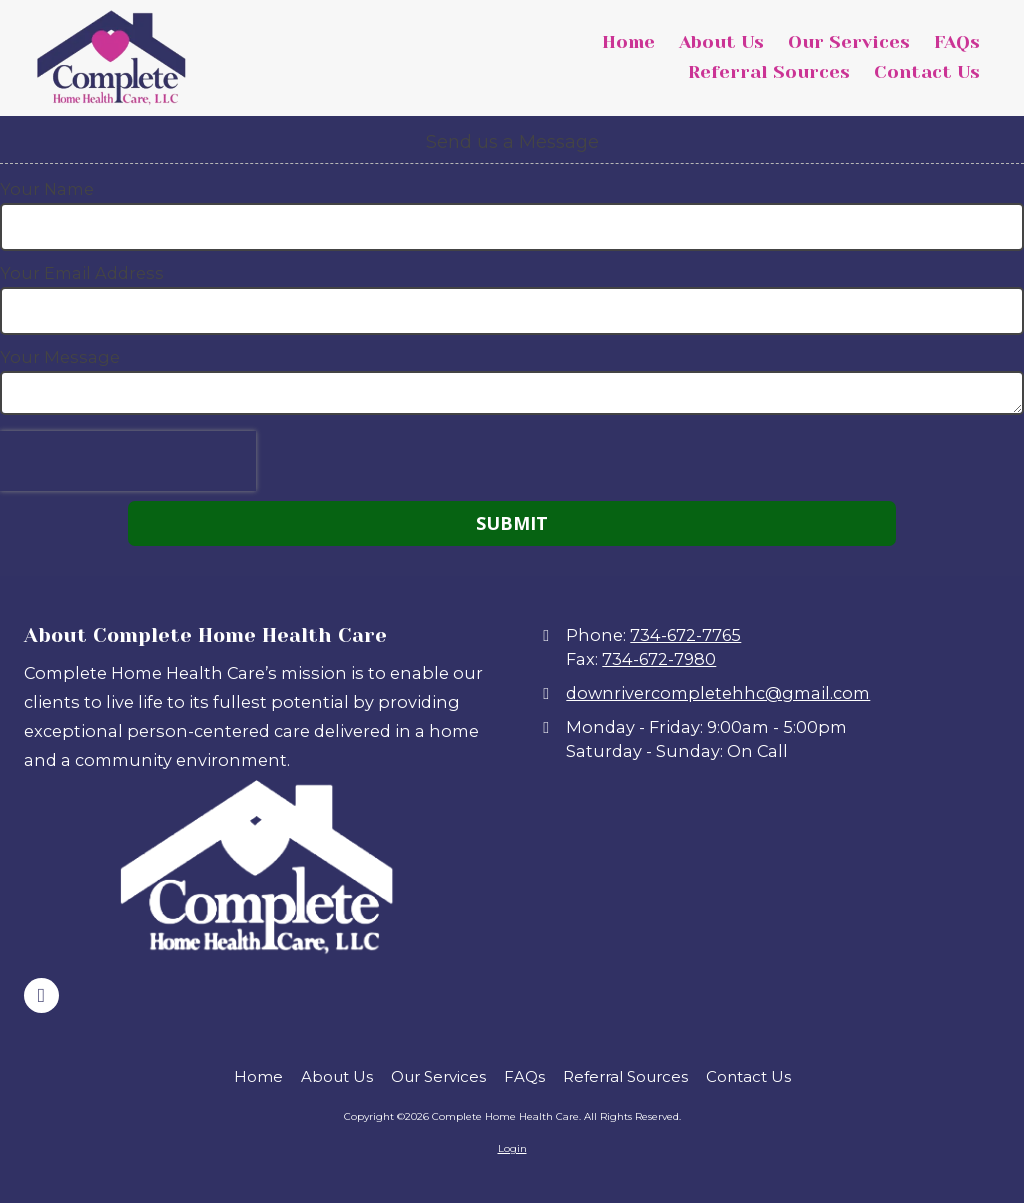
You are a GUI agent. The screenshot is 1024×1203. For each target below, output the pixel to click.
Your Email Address (82, 273)
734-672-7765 (685, 635)
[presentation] (128, 461)
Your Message (60, 357)
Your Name (47, 189)
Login (512, 1148)
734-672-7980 (659, 659)
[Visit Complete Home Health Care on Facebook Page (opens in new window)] (41, 995)
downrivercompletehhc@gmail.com (718, 693)
